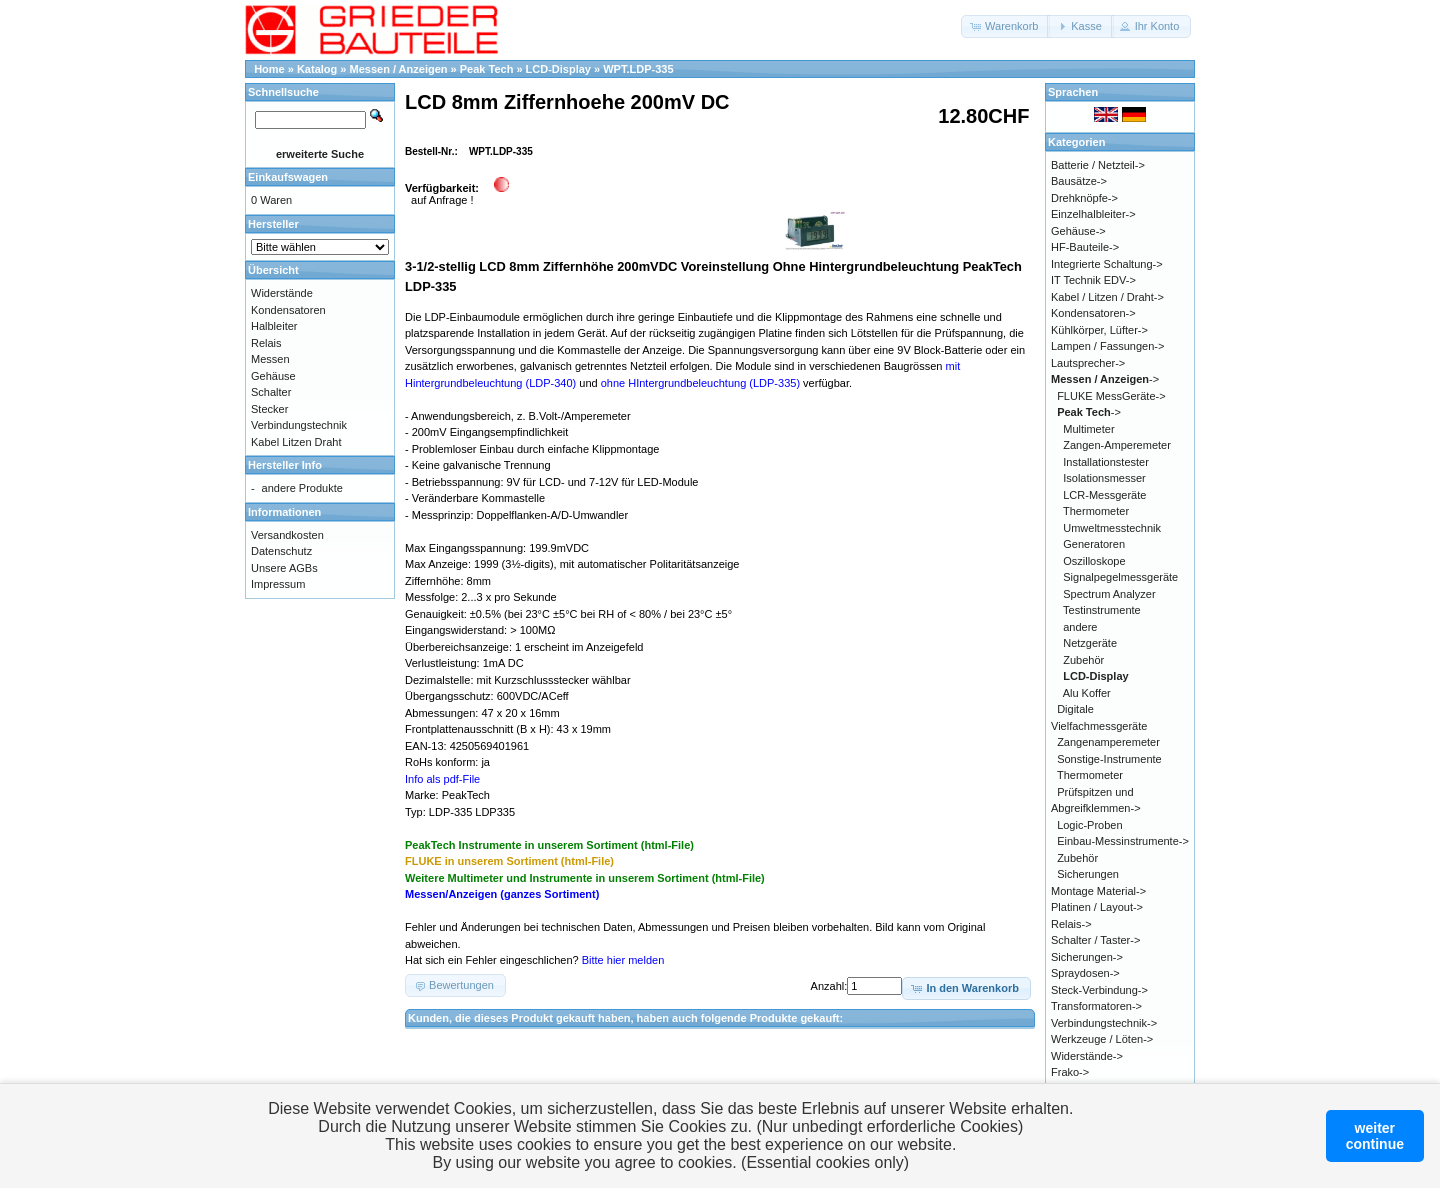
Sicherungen (1088, 874)
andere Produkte (302, 488)
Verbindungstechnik (299, 425)
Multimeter (1088, 429)
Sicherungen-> (1087, 957)
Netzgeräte (1090, 643)
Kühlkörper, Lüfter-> (1099, 330)
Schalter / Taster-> (1095, 940)
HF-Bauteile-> (1085, 247)
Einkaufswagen (288, 177)
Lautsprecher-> (1088, 363)
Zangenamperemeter (1108, 742)
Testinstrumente (1102, 610)
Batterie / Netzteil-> (1098, 165)
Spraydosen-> (1085, 973)
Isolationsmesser (1104, 478)
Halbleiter (274, 326)
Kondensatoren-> (1093, 313)
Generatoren (1094, 544)
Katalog (317, 69)
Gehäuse (273, 376)
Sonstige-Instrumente (1109, 759)
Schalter (271, 392)
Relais (266, 343)
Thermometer (1096, 511)
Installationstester (1106, 462)
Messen (270, 359)
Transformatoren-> (1096, 1006)
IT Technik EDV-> (1093, 280)
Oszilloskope (1094, 561)
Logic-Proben (1089, 825)
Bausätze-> (1079, 181)
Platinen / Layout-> (1097, 907)
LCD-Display (558, 69)
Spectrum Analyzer (1109, 594)
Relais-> (1071, 924)
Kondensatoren (288, 310)
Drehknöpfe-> (1084, 198)
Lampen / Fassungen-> (1107, 346)
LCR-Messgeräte (1104, 495)
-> (1105, 379)
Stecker (269, 409)
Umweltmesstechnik (1112, 528)
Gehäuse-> (1078, 231)
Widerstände (282, 293)
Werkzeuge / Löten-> (1102, 1039)
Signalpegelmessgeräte (1120, 577)
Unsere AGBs (284, 568)
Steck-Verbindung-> (1099, 990)
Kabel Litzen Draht (296, 442)
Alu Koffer (1087, 693)
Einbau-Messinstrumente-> (1123, 841)
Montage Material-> (1098, 891)
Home (269, 69)
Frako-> (1070, 1072)
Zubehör (1083, 660)
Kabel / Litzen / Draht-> (1107, 297)
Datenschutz (281, 551)
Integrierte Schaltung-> (1107, 264)
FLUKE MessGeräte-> (1111, 396)
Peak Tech (487, 69)
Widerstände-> (1087, 1056)
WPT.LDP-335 (638, 69)
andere (1080, 627)
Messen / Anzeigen (399, 69)
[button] (1005, 26)
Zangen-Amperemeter (1117, 445)
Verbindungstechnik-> (1104, 1023)
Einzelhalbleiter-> (1093, 214)
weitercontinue (1375, 1136)
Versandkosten (287, 535)
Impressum (278, 584)
